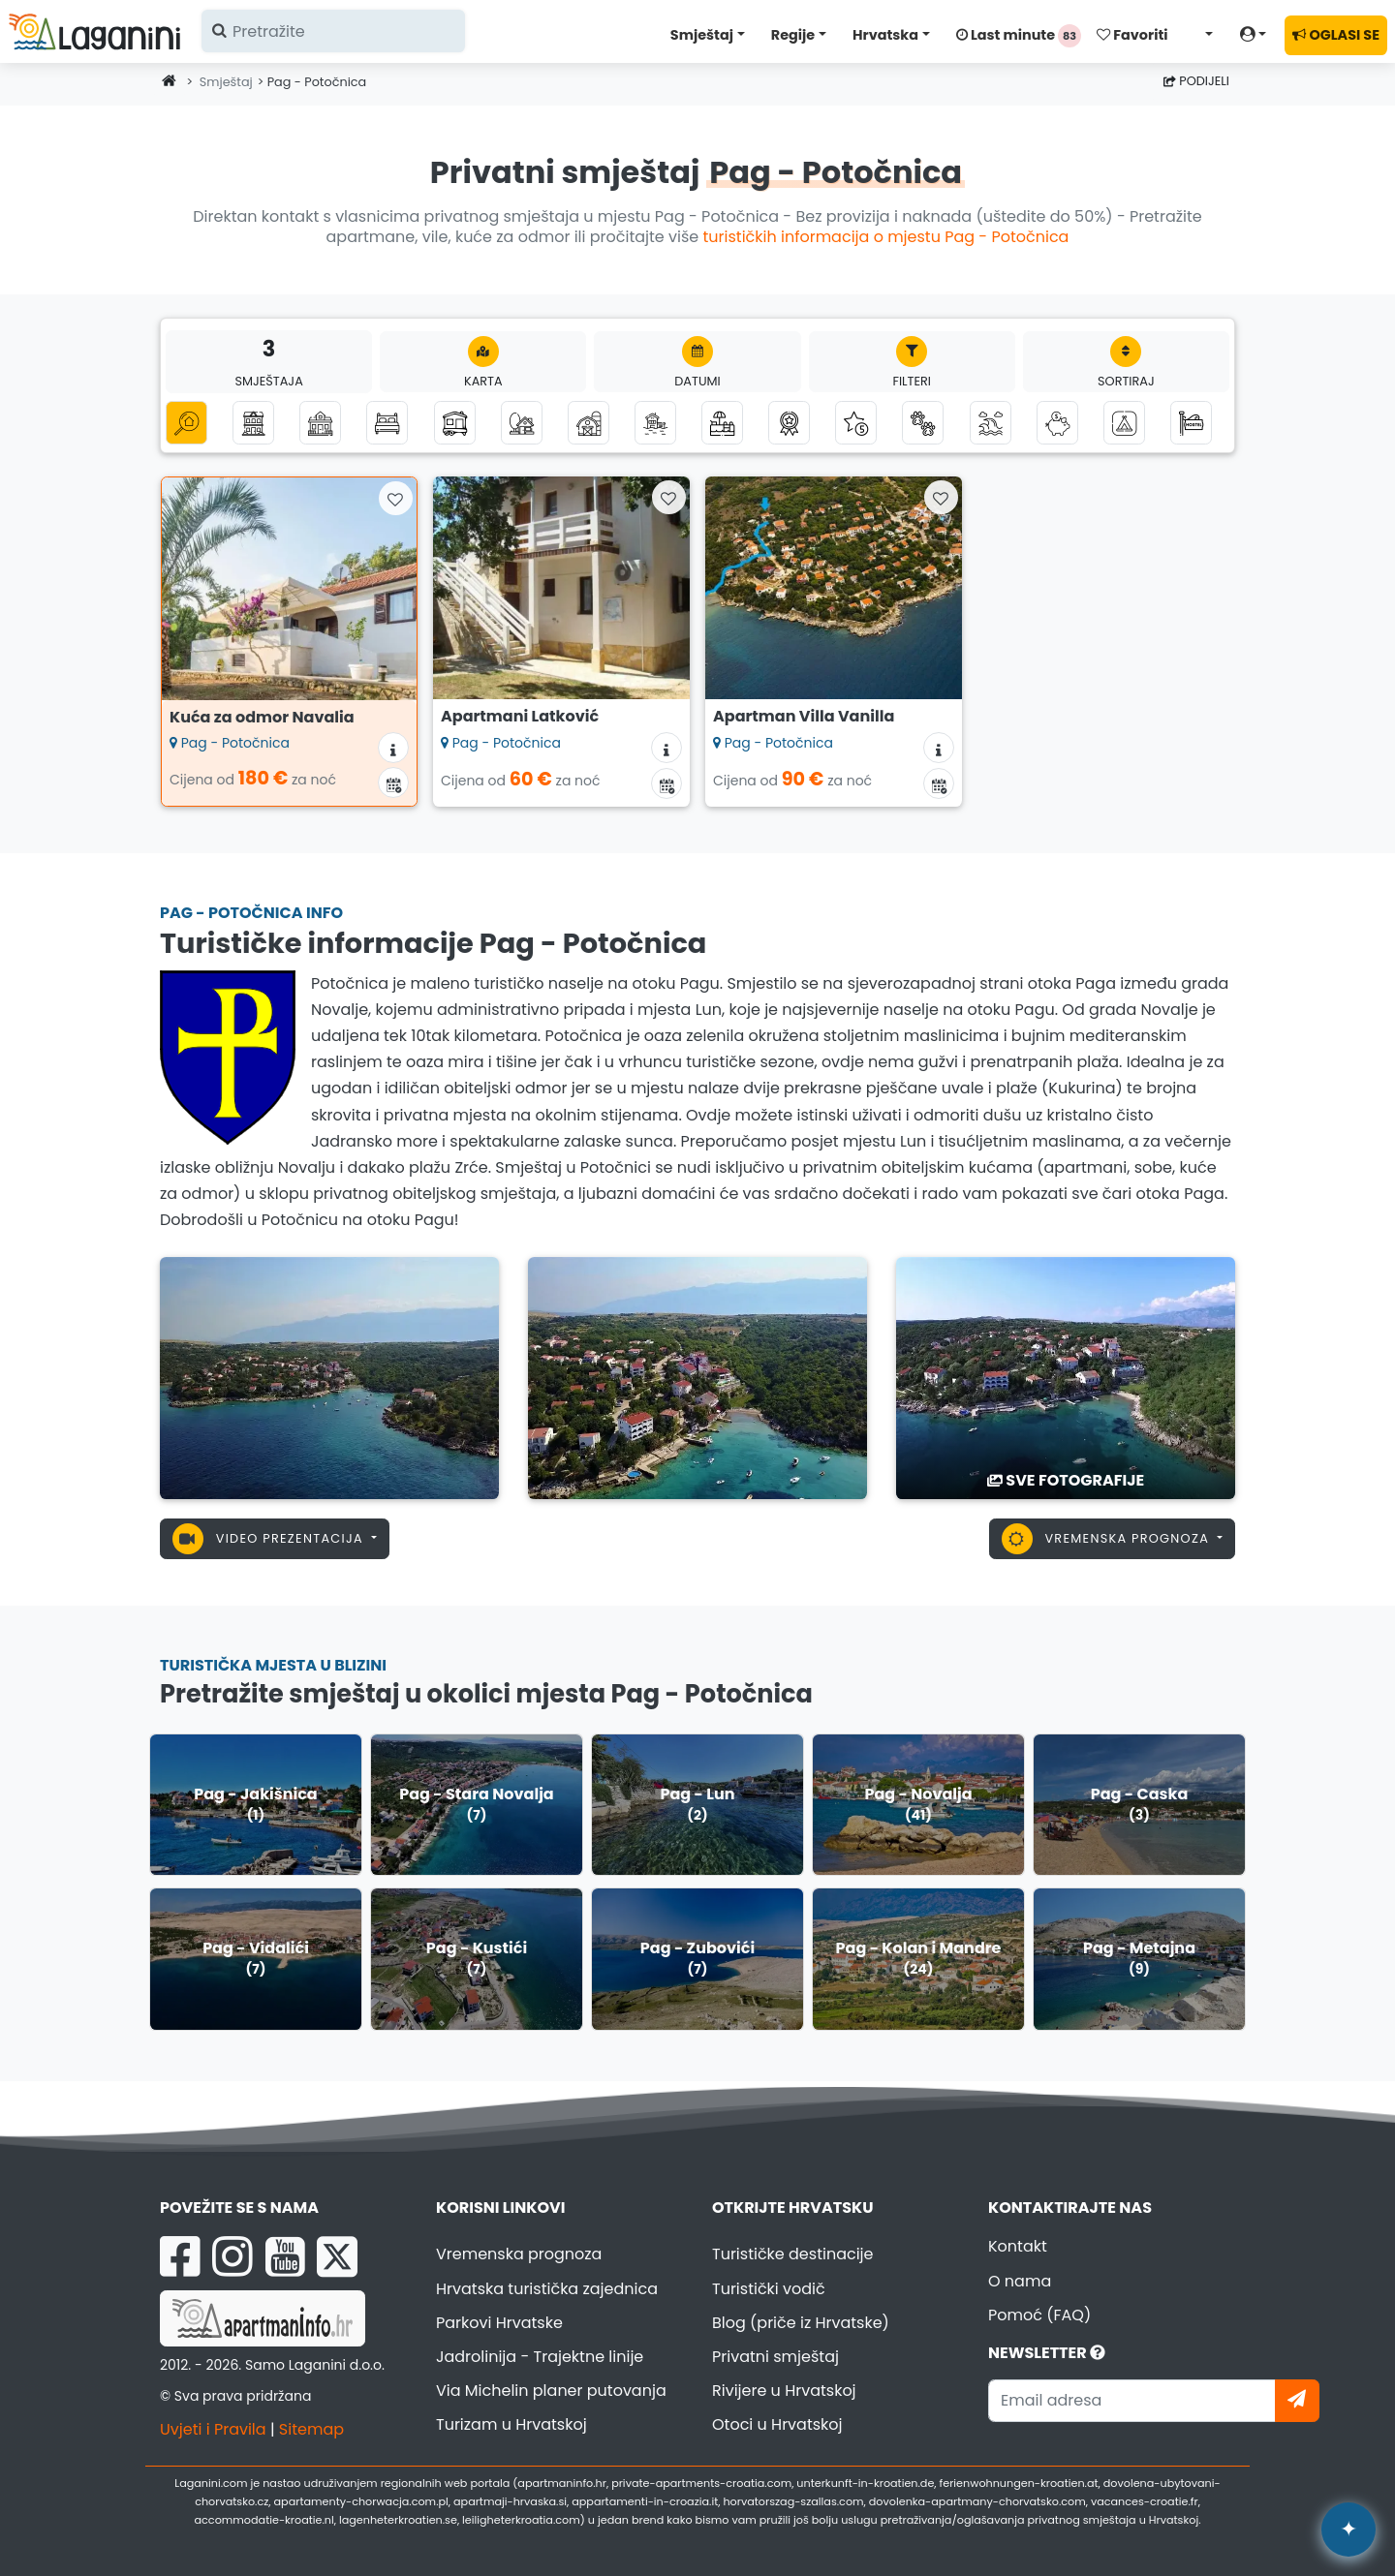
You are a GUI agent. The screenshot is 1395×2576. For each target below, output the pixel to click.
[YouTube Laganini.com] (285, 2256)
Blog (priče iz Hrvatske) (800, 2323)
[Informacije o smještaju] (393, 747)
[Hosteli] (1191, 423)
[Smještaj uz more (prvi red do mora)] (655, 423)
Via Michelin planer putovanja (551, 2390)
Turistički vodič (768, 2289)
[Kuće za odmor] (320, 423)
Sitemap (311, 2429)
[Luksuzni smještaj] (856, 423)
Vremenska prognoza (519, 2254)
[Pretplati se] (1297, 2400)
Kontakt (1017, 2246)
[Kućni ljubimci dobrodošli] (923, 423)
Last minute (1018, 35)
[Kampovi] (1124, 423)
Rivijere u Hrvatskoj (784, 2390)
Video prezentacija (270, 1538)
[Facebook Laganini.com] (180, 2256)
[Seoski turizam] (588, 423)
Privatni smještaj (775, 2357)
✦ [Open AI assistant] (1348, 2529)
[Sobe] (387, 423)
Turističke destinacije (793, 2254)
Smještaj (701, 35)
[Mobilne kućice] (455, 423)
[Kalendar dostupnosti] (393, 782)
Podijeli (1196, 81)
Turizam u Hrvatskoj (511, 2424)
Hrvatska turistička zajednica (547, 2289)
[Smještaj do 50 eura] (1057, 423)
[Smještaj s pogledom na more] (990, 423)
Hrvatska (885, 35)
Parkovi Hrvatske (499, 2323)
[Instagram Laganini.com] (232, 2256)
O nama (1019, 2281)
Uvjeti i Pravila (213, 2429)
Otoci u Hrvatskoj (777, 2424)
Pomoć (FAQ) (1039, 2315)
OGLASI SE (1336, 35)
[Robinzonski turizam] (521, 423)
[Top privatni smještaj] (789, 423)
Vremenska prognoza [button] (1108, 1538)
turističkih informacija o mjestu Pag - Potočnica (886, 237)
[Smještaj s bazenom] (722, 423)
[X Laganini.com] (337, 2256)
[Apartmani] (253, 423)
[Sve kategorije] (186, 423)
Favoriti (1132, 35)
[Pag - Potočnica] (329, 1376)
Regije (793, 35)
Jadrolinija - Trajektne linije (539, 2357)
